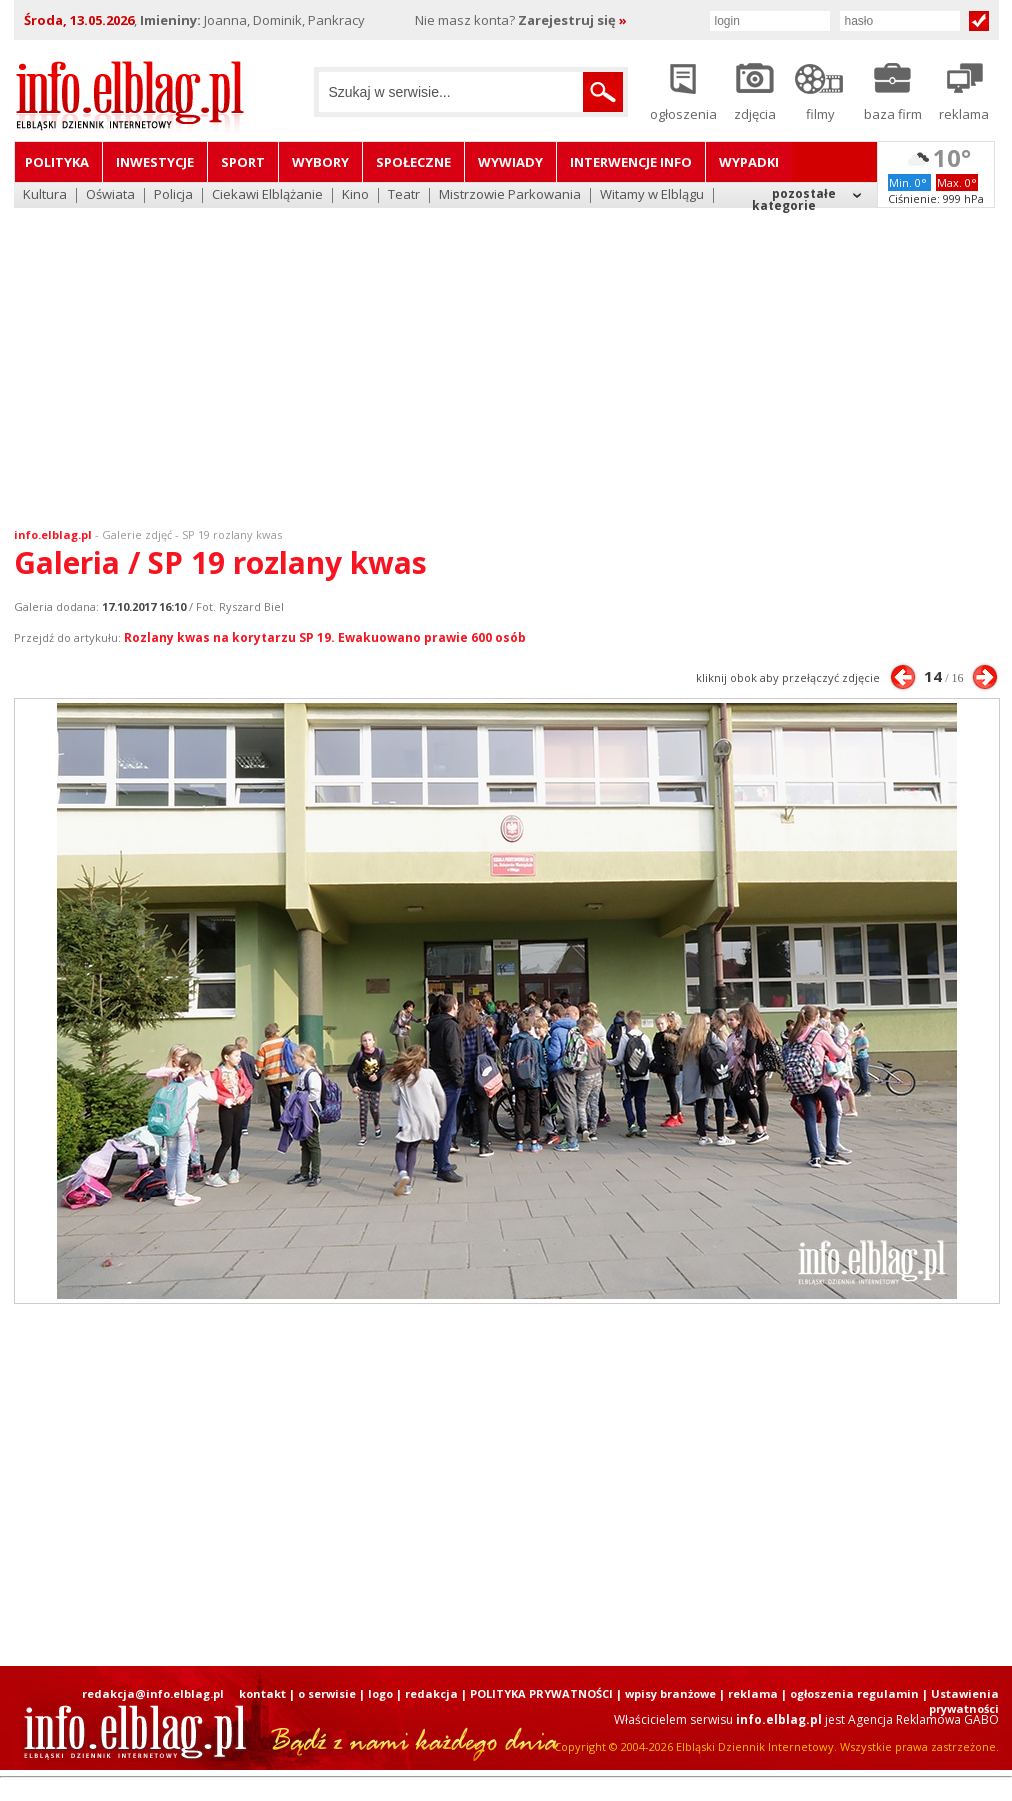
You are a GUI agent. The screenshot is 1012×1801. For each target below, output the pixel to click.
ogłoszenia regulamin (854, 1693)
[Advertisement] (506, 355)
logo (380, 1693)
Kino (355, 195)
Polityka (57, 162)
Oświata (110, 195)
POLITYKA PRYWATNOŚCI (541, 1693)
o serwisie (327, 1693)
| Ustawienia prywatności (960, 1701)
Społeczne (413, 162)
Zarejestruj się (572, 20)
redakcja (431, 1693)
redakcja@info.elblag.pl (153, 1693)
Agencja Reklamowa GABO (923, 1719)
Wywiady (510, 162)
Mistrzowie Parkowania (510, 195)
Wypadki (749, 162)
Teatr (404, 195)
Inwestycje (155, 162)
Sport (243, 162)
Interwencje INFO (631, 162)
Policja (173, 195)
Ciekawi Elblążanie (267, 195)
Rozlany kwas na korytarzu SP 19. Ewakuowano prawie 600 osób (325, 637)
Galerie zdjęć (137, 534)
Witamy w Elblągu (652, 195)
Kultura (45, 195)
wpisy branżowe (670, 1693)
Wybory (320, 162)
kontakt (262, 1693)
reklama (753, 1693)
